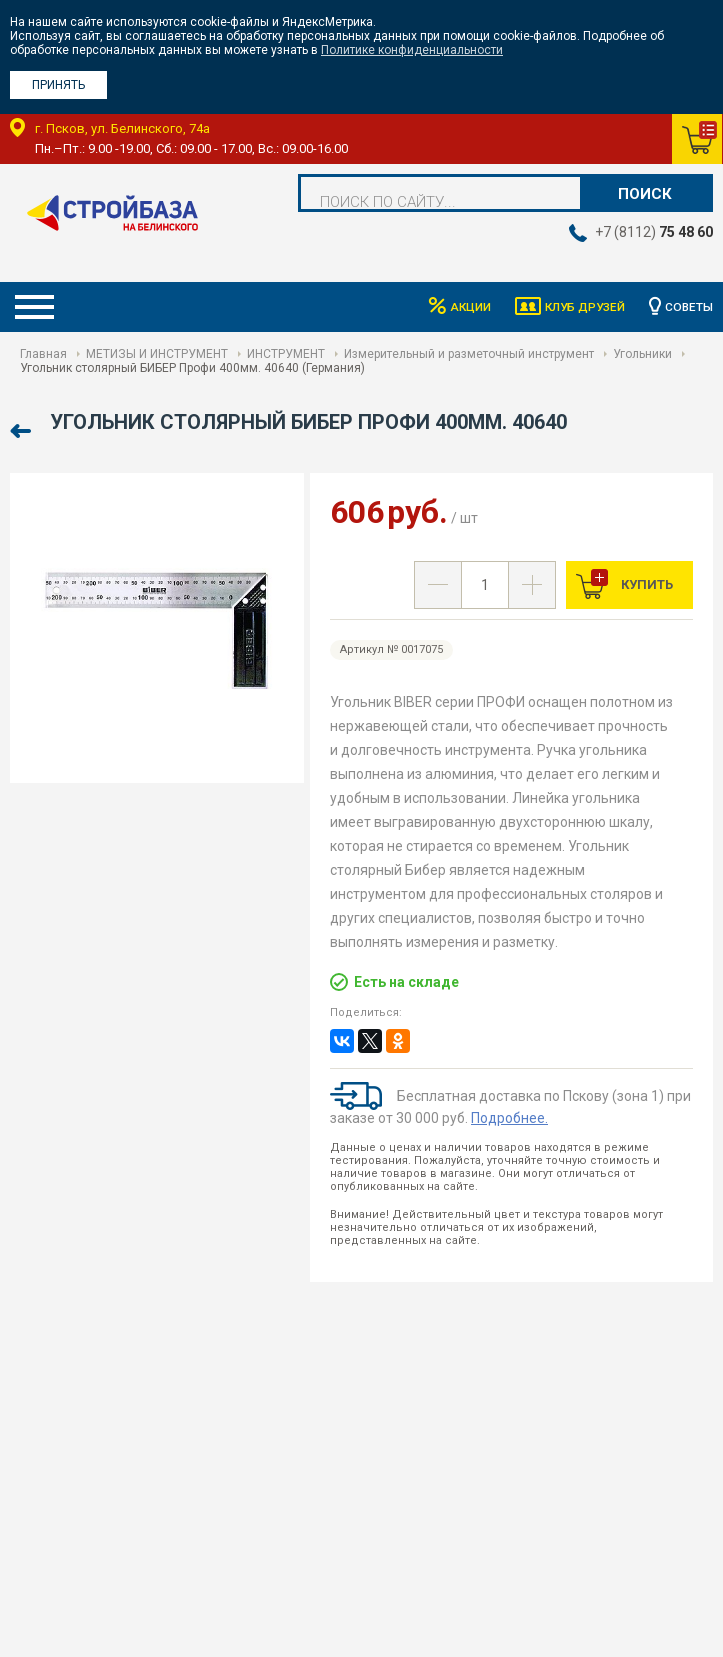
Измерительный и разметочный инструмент (469, 354)
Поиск (645, 194)
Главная (43, 354)
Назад (22, 431)
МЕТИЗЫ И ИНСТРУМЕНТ (157, 354)
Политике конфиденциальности (412, 50)
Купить (645, 584)
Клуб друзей (583, 307)
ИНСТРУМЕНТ (286, 354)
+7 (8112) (654, 232)
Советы (689, 307)
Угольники (642, 354)
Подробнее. (509, 1118)
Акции (466, 307)
